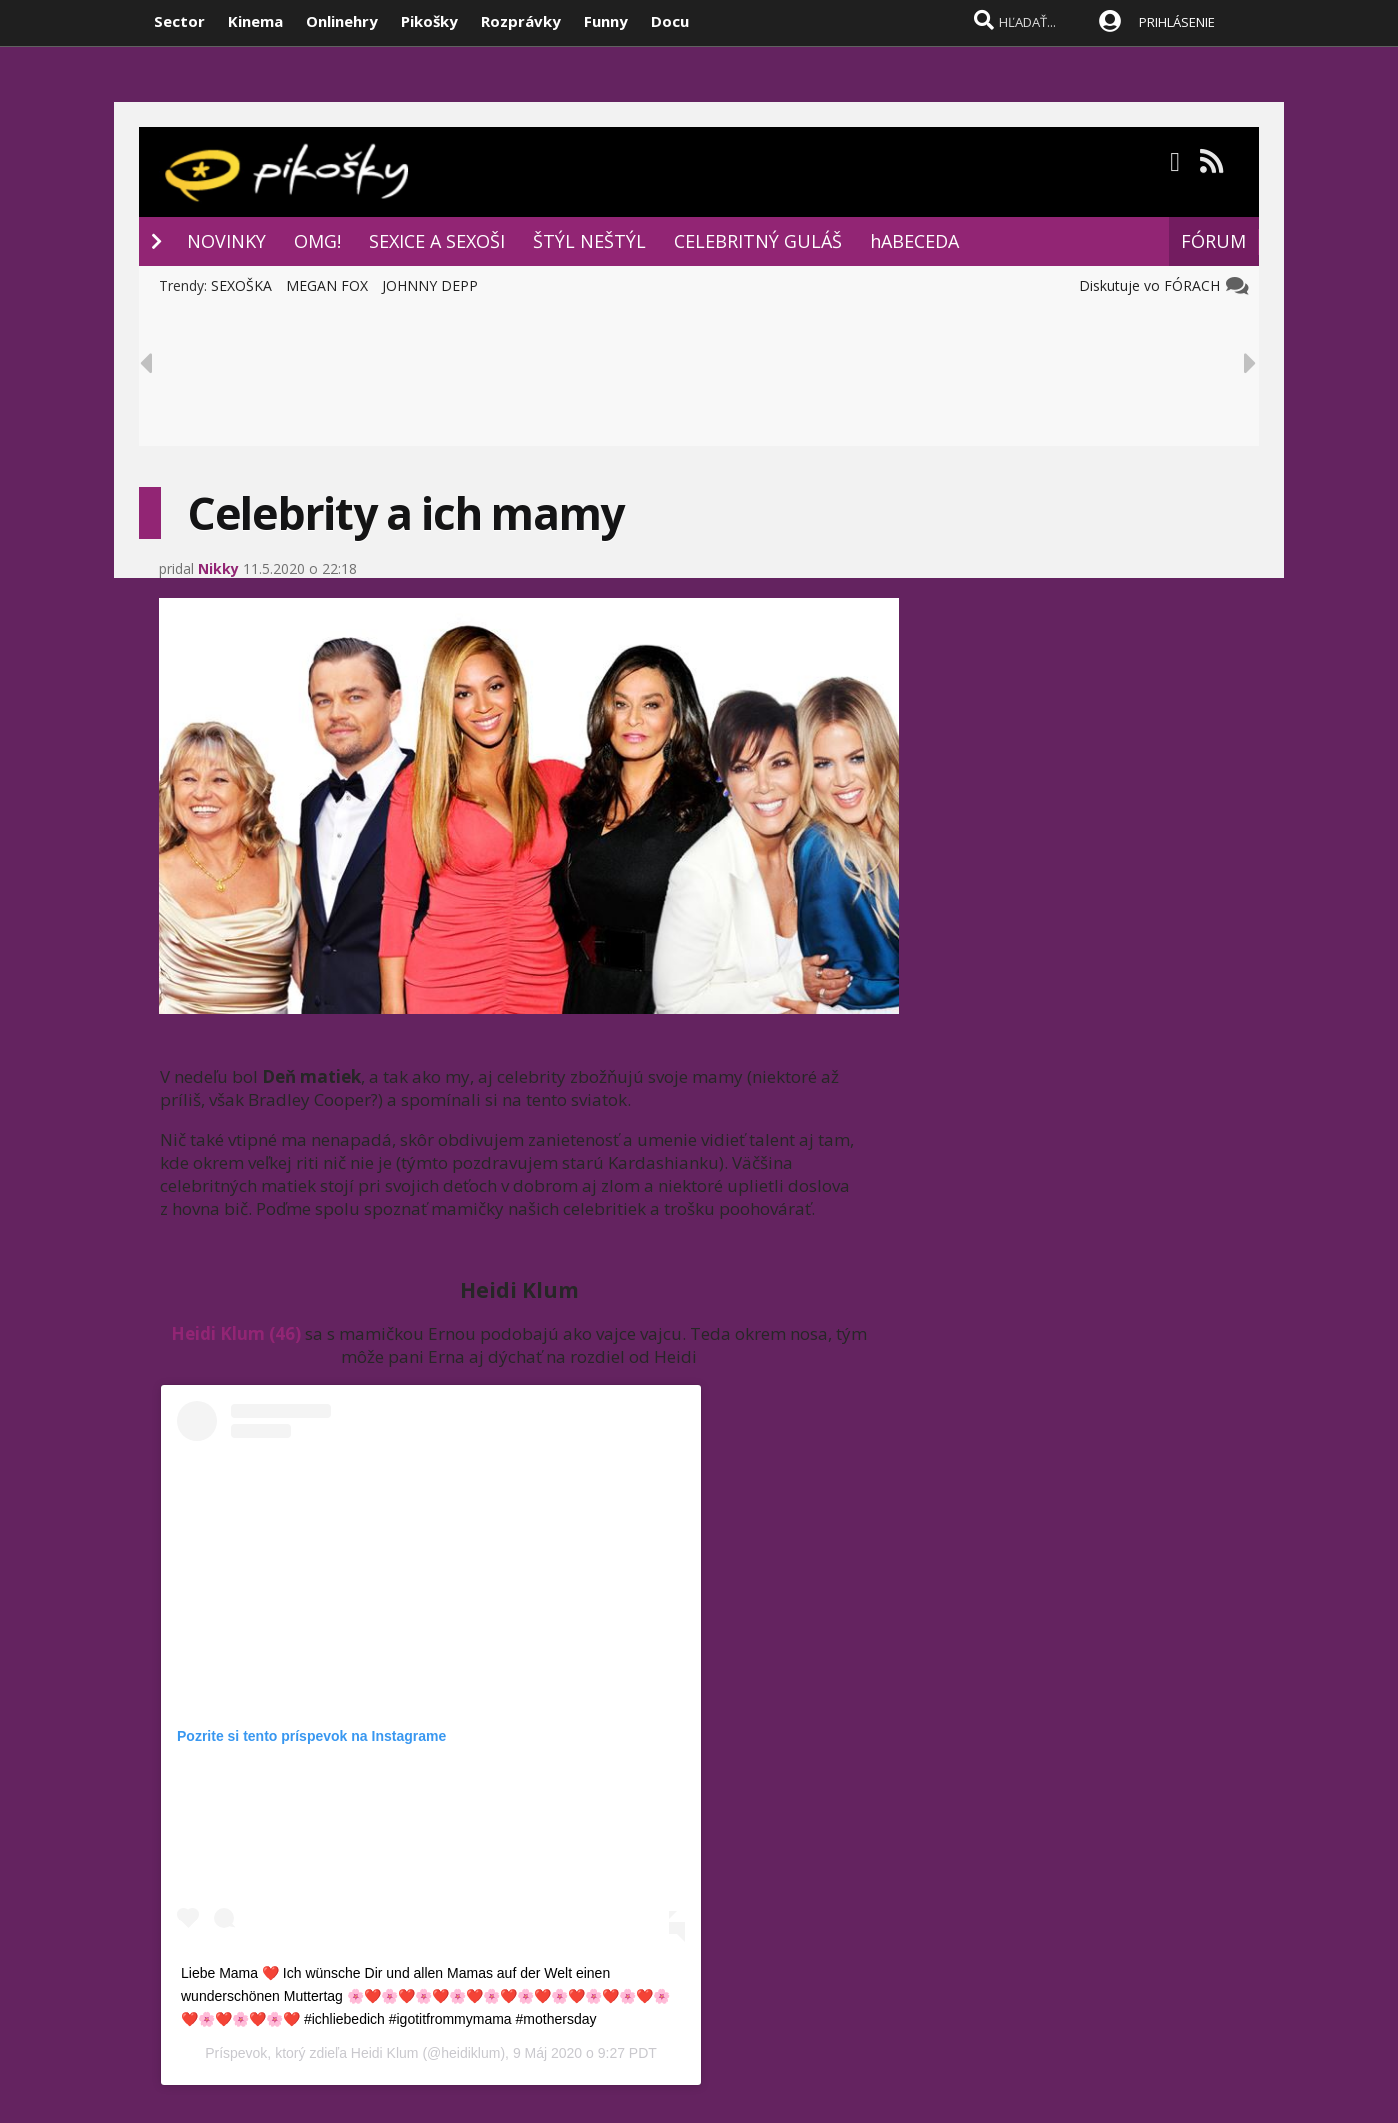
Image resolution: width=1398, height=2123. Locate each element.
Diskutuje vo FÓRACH (1153, 285)
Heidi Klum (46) (236, 1333)
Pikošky (429, 21)
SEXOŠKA (241, 285)
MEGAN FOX (327, 285)
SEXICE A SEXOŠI (437, 241)
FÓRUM (1213, 241)
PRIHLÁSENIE (1177, 22)
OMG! (317, 241)
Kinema (255, 21)
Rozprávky (521, 21)
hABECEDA (914, 241)
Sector (179, 21)
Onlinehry (342, 21)
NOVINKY (226, 241)
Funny (606, 21)
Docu (670, 21)
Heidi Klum (385, 2053)
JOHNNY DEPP (430, 285)
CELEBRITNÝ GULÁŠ (758, 241)
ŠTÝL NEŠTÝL (589, 241)
